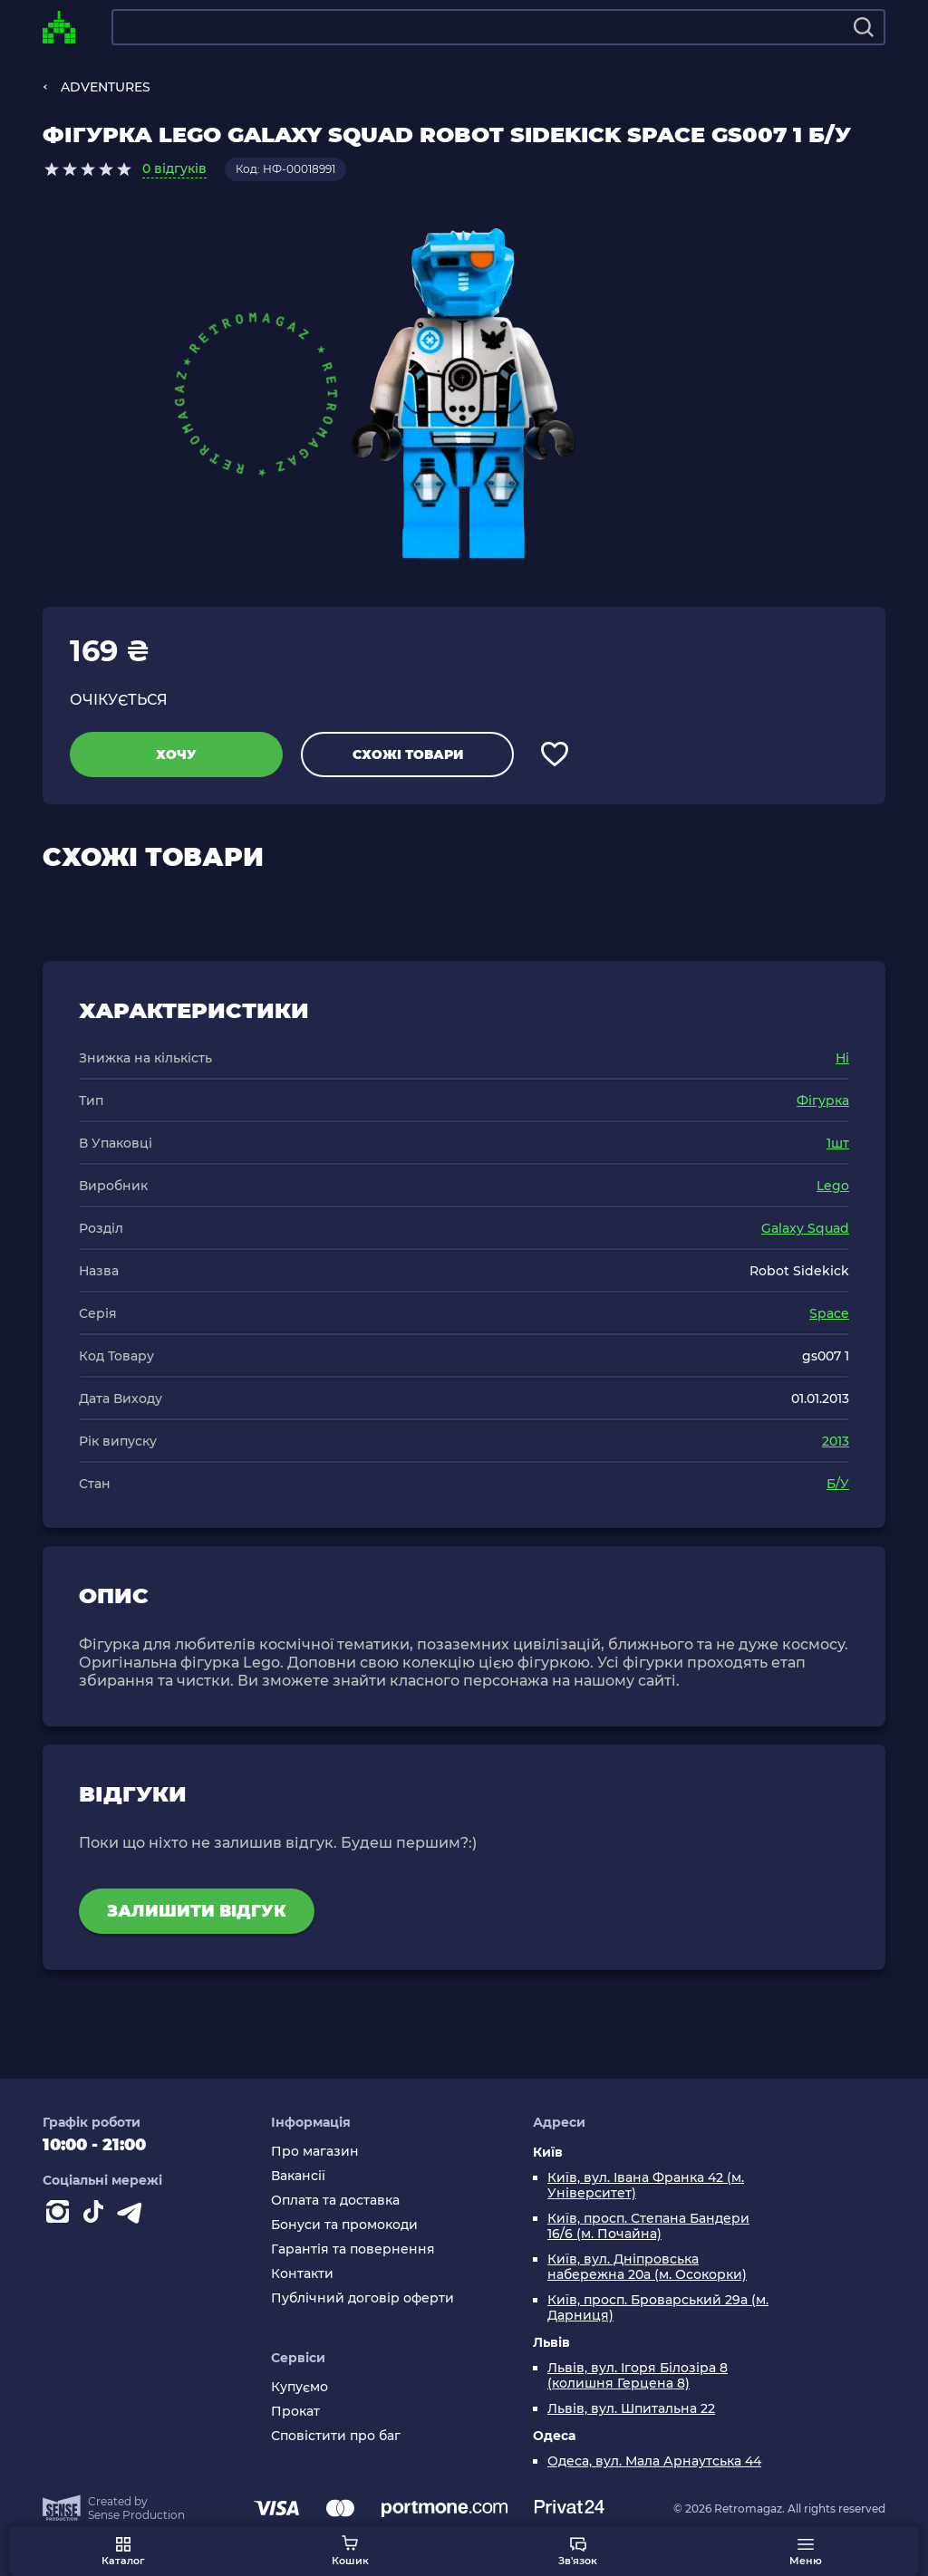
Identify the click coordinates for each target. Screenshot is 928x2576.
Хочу (176, 754)
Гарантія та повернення (353, 2249)
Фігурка (823, 1100)
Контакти (302, 2274)
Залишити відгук (196, 1911)
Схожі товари (408, 754)
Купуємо (299, 2387)
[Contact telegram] (133, 2215)
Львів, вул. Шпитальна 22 (631, 2409)
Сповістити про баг (336, 2436)
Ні (842, 1058)
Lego (833, 1185)
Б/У (837, 1483)
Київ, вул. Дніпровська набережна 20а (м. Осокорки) (647, 2267)
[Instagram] (61, 2215)
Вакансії (298, 2176)
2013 (835, 1441)
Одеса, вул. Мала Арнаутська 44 (654, 2461)
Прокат (295, 2411)
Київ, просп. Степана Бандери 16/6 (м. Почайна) (648, 2226)
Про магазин (315, 2151)
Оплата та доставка (335, 2200)
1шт (837, 1143)
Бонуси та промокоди (344, 2225)
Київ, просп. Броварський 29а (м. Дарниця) (657, 2307)
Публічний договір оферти (362, 2298)
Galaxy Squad (805, 1228)
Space (829, 1313)
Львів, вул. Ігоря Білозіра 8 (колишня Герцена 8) (637, 2375)
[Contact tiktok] (97, 2215)
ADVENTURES (105, 87)
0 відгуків (174, 168)
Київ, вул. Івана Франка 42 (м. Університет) (645, 2185)
